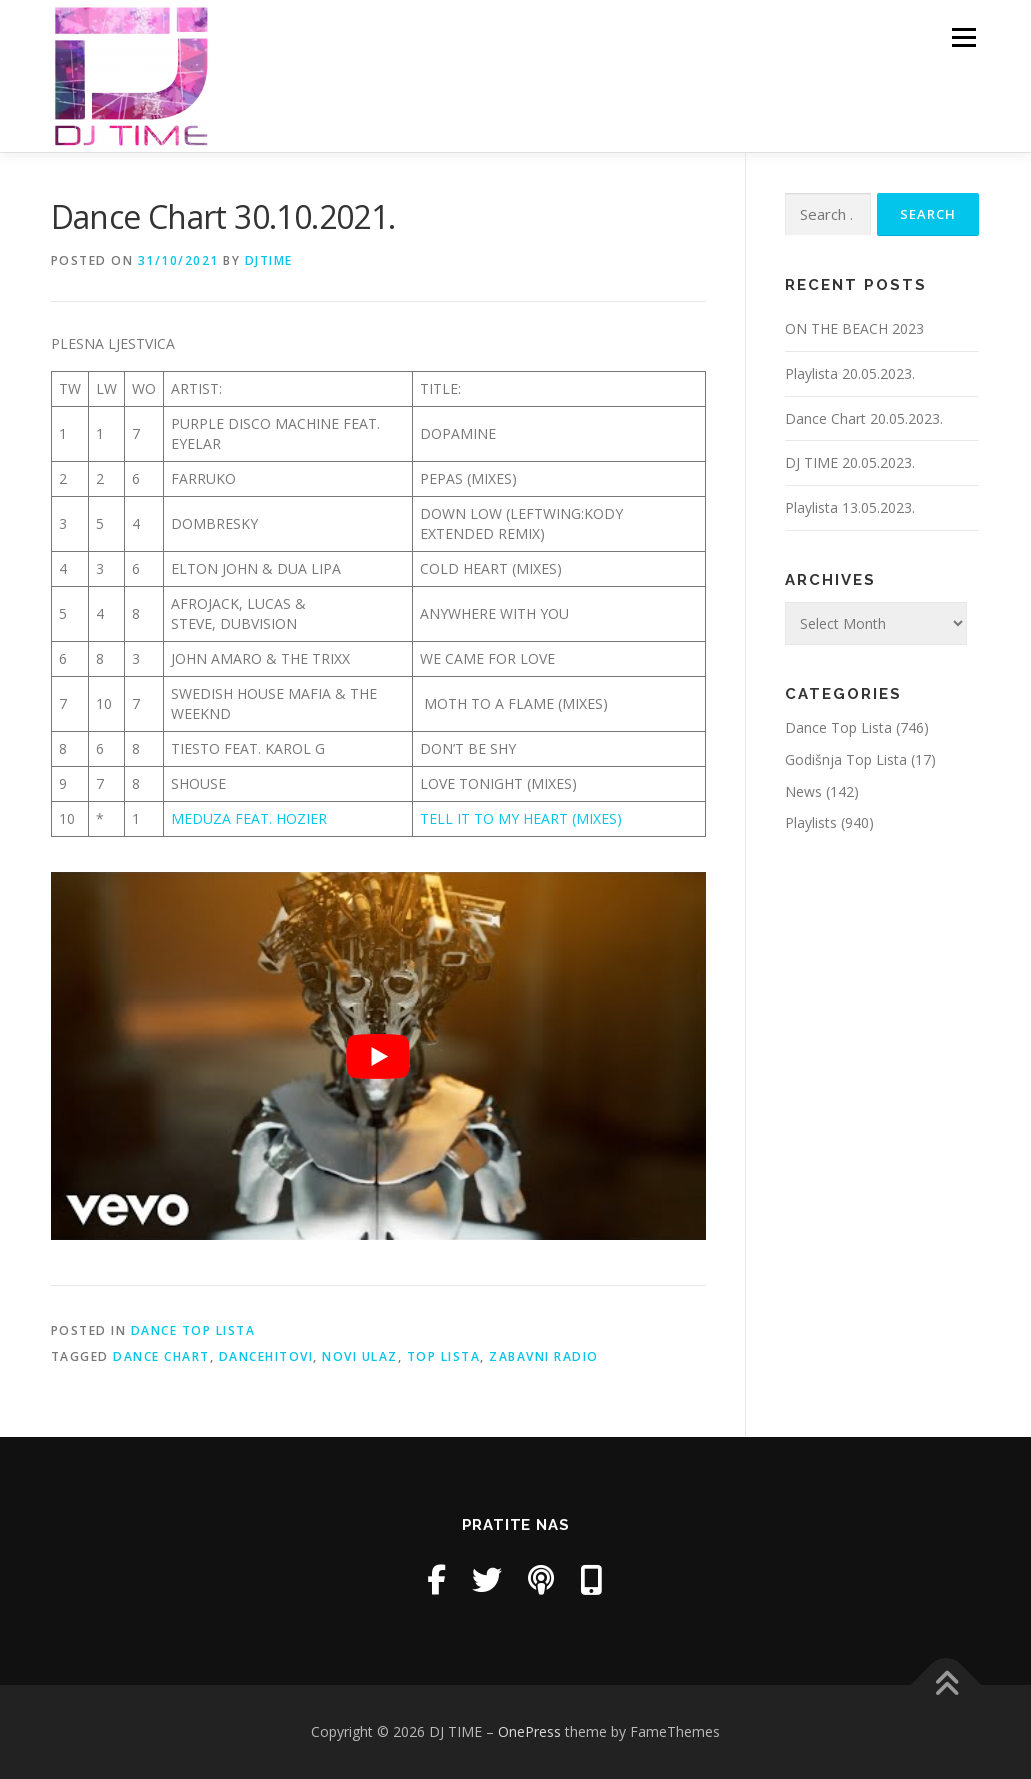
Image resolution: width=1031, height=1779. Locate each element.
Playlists (811, 822)
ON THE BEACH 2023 (854, 328)
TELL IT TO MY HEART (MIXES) (521, 818)
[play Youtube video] (378, 1056)
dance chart (161, 1356)
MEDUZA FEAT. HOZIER (249, 818)
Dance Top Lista (193, 1330)
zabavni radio (544, 1356)
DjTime (269, 260)
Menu (963, 37)
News (803, 791)
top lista (444, 1356)
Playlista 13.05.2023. (850, 507)
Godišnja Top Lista (846, 759)
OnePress (529, 1731)
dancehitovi (266, 1356)
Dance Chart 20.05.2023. (864, 418)
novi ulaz (360, 1356)
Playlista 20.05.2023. (850, 373)
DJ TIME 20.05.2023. (850, 462)
